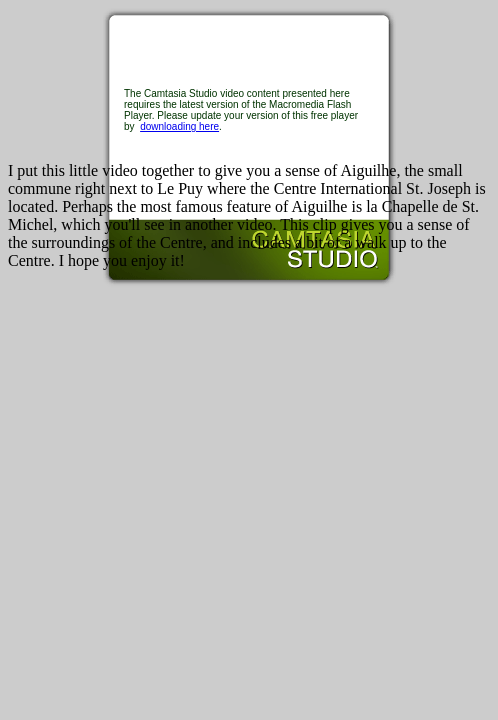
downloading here (179, 126)
